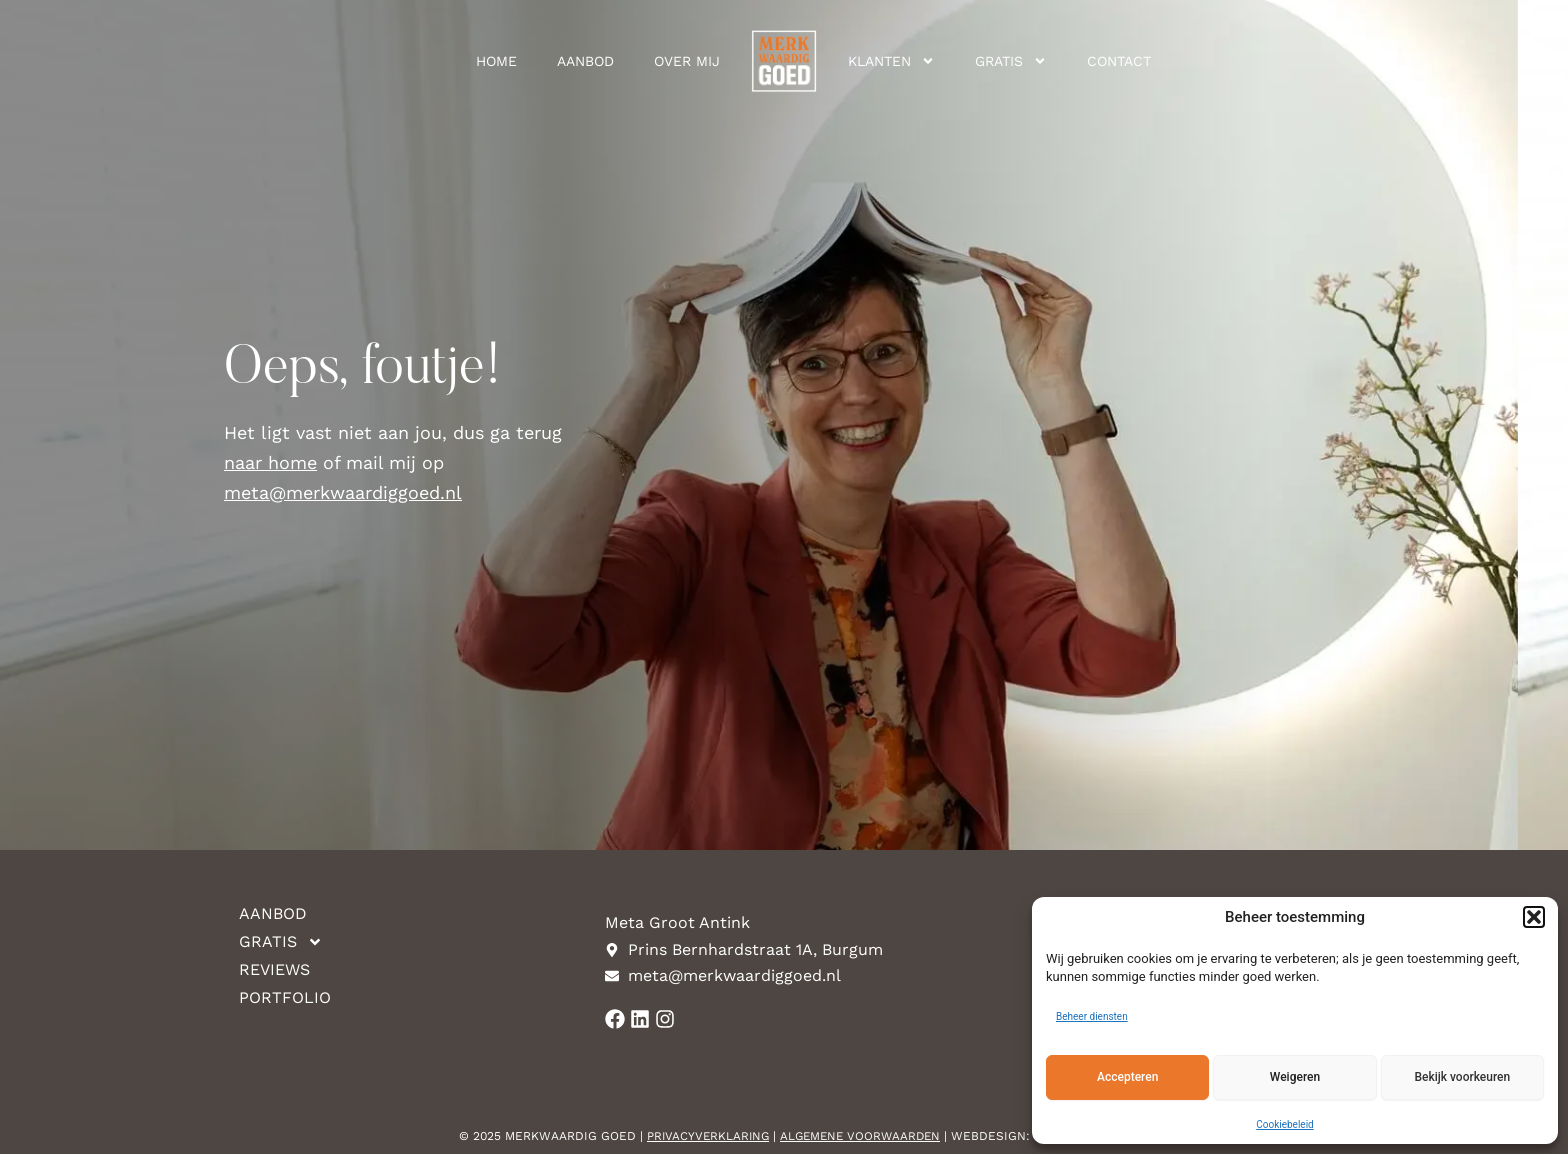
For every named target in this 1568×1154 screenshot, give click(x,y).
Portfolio (285, 997)
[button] (1534, 917)
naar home (270, 462)
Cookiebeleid (1284, 1124)
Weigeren (1295, 1077)
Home (496, 61)
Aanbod (585, 61)
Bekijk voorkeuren (1462, 1077)
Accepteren (1127, 1077)
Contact (1119, 61)
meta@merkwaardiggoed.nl (343, 492)
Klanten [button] (891, 61)
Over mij (687, 61)
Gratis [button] (1011, 61)
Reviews (274, 969)
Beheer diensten (1092, 1016)
